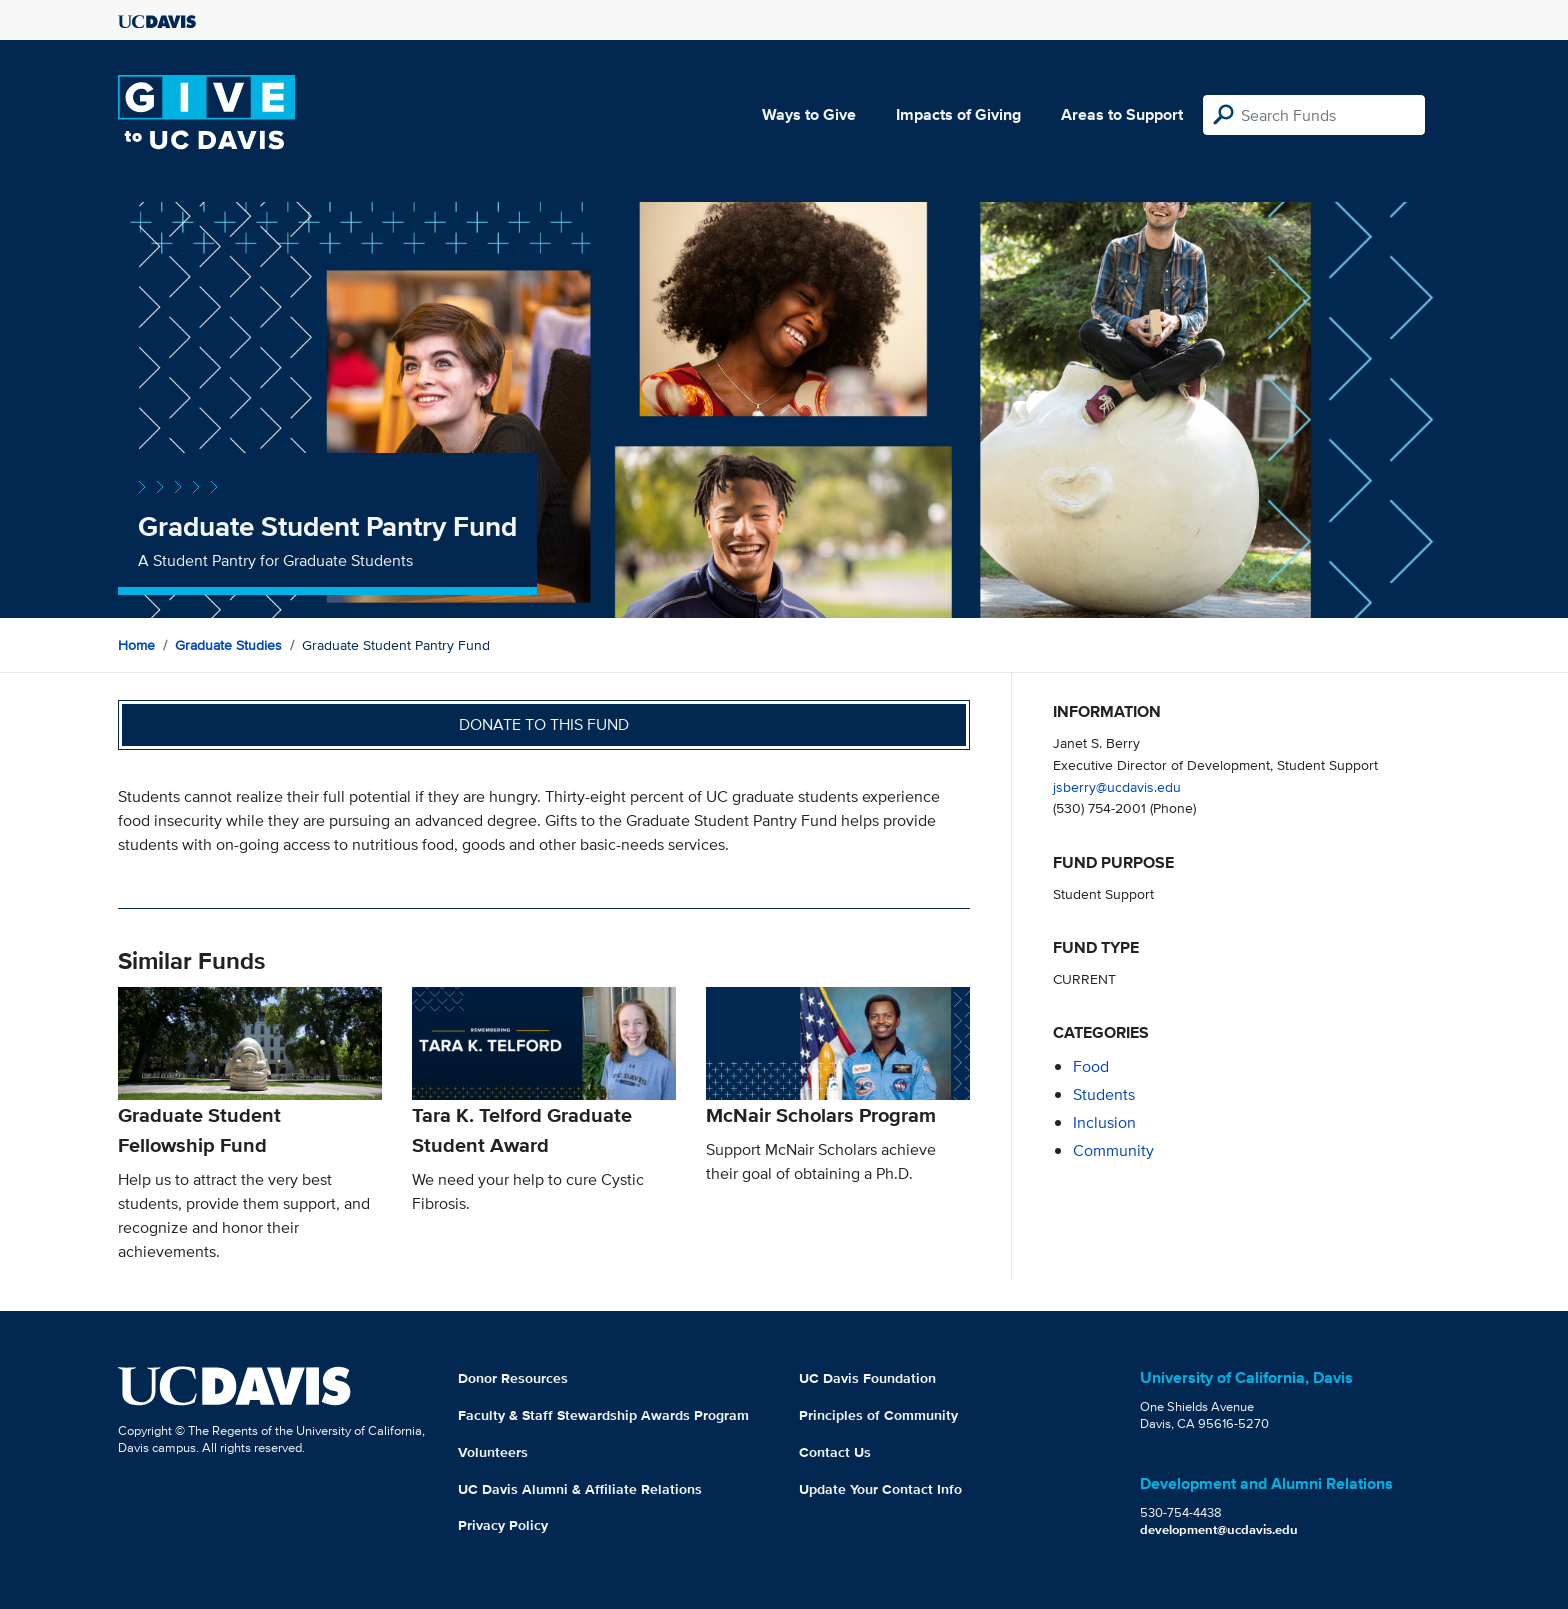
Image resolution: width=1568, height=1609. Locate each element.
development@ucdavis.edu (1219, 1529)
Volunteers (493, 1452)
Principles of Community (878, 1415)
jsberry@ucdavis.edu (1117, 786)
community (1113, 1150)
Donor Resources (513, 1378)
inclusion (1104, 1122)
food (1091, 1066)
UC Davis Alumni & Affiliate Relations (580, 1489)
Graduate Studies (228, 645)
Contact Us (835, 1452)
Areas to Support (1122, 114)
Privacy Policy (503, 1525)
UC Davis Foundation (867, 1378)
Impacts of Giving (958, 114)
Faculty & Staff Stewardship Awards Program (603, 1415)
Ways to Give (809, 114)
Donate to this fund (544, 724)
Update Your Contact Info (880, 1489)
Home (136, 645)
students (1104, 1094)
